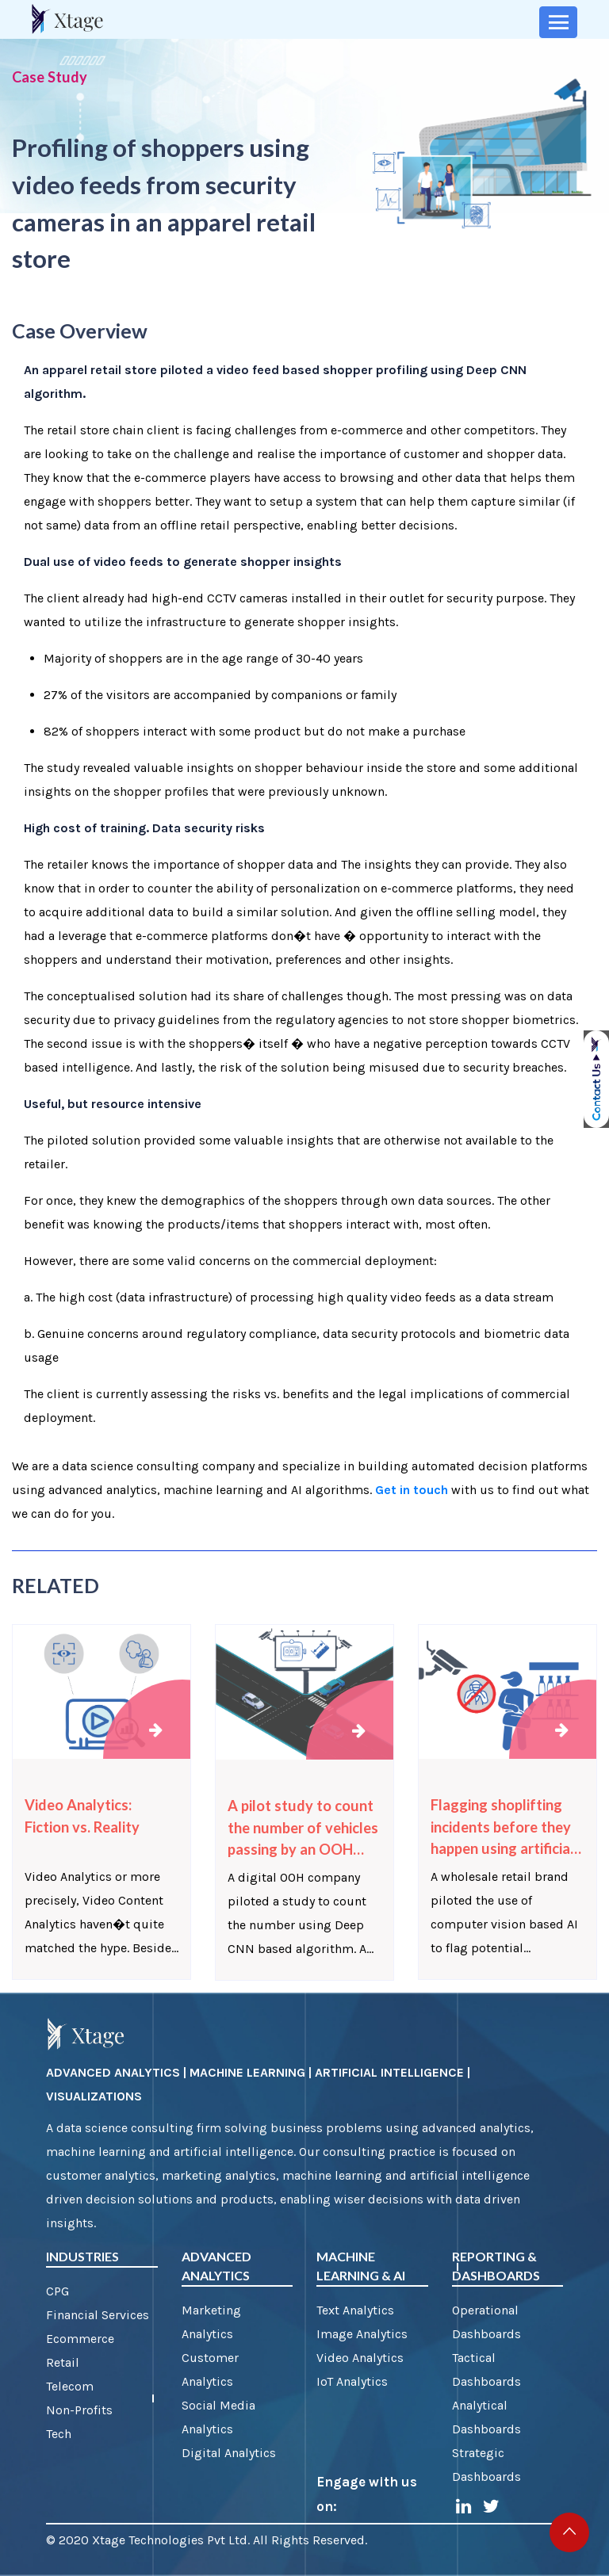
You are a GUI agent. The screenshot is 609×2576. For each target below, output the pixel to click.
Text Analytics (355, 2310)
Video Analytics (360, 2357)
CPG (57, 2291)
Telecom (70, 2386)
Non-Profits (79, 2409)
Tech (58, 2433)
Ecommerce (80, 2338)
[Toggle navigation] (558, 22)
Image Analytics (362, 2333)
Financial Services (97, 2314)
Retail (62, 2362)
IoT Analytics (352, 2381)
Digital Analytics (229, 2452)
